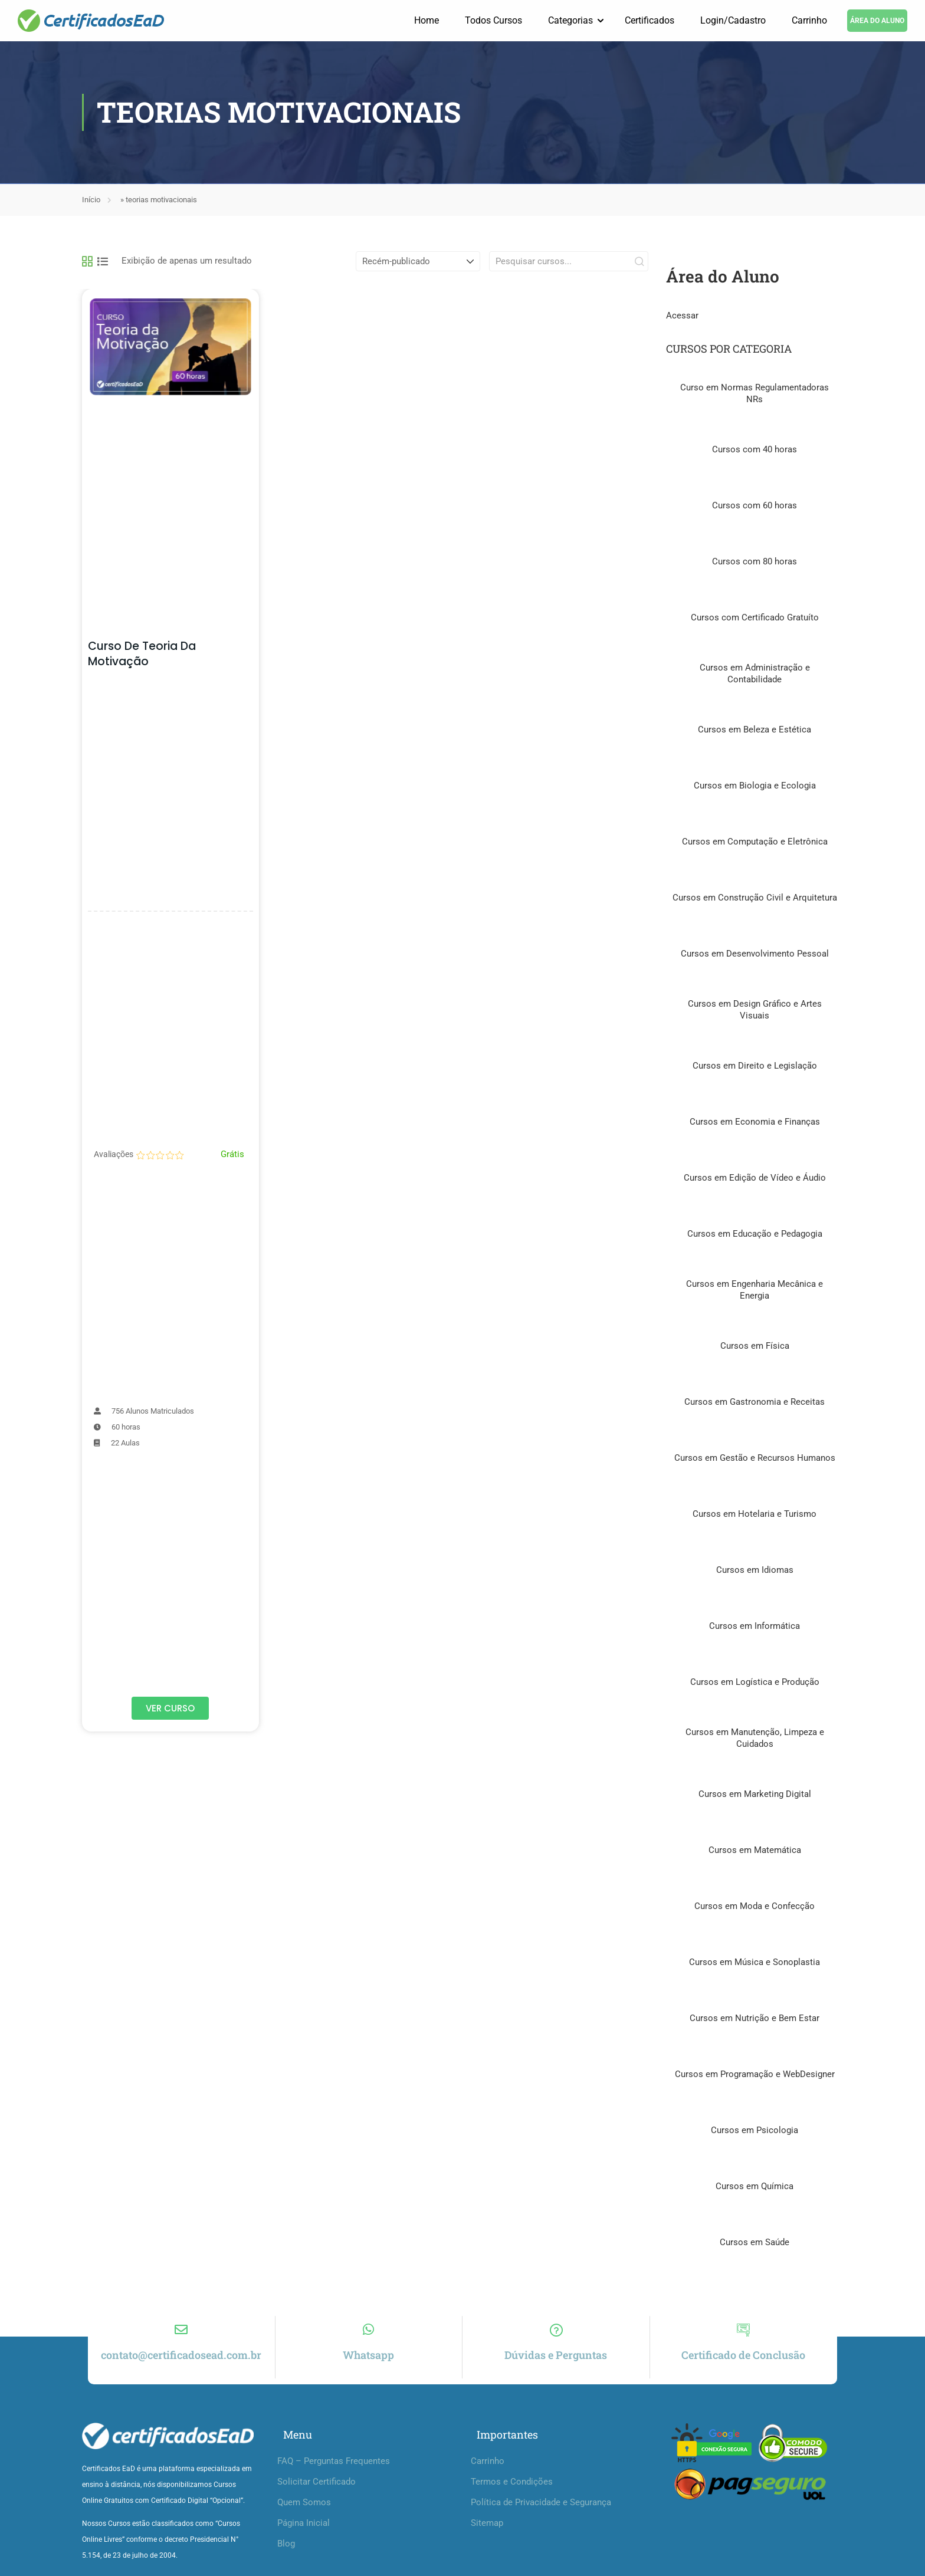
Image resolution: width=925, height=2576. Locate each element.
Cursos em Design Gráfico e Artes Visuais (755, 1010)
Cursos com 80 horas (754, 562)
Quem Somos (304, 2513)
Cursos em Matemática (754, 1850)
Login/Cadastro (733, 20)
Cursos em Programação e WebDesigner (755, 2074)
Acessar (682, 315)
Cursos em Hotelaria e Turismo (754, 1514)
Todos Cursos (493, 20)
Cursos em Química (754, 2186)
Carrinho (809, 20)
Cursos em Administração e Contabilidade (755, 674)
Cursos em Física (754, 1346)
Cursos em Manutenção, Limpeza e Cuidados (754, 1738)
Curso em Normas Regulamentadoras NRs (754, 394)
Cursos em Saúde (754, 2242)
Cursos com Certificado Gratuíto (755, 618)
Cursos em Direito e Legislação (755, 1066)
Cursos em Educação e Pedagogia (754, 1234)
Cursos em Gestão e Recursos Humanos (754, 1458)
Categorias (570, 20)
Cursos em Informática (754, 1626)
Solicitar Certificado (316, 2493)
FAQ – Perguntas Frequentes (333, 2472)
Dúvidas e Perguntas (555, 2366)
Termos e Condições (512, 2493)
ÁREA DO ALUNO (877, 21)
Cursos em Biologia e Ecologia (755, 786)
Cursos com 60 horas (754, 506)
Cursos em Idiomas (754, 1570)
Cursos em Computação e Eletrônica (755, 842)
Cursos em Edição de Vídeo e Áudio (755, 1178)
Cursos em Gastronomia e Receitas (754, 1402)
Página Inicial (303, 2534)
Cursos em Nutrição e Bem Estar (754, 2018)
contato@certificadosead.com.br (181, 2366)
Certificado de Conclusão (743, 2366)
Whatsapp (368, 2366)
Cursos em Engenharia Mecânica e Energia (754, 1290)
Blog (286, 2554)
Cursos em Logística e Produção (754, 1682)
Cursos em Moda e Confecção (754, 1906)
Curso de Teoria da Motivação (142, 654)
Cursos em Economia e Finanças (755, 1122)
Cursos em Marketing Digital (754, 1794)
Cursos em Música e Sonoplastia (754, 1962)
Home (426, 20)
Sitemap (487, 2534)
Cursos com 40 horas (754, 450)
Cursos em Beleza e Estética (754, 730)
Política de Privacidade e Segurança (541, 2513)
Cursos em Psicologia (754, 2130)
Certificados (649, 20)
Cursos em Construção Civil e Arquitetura (755, 898)
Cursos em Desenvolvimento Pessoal (755, 954)
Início (91, 199)
